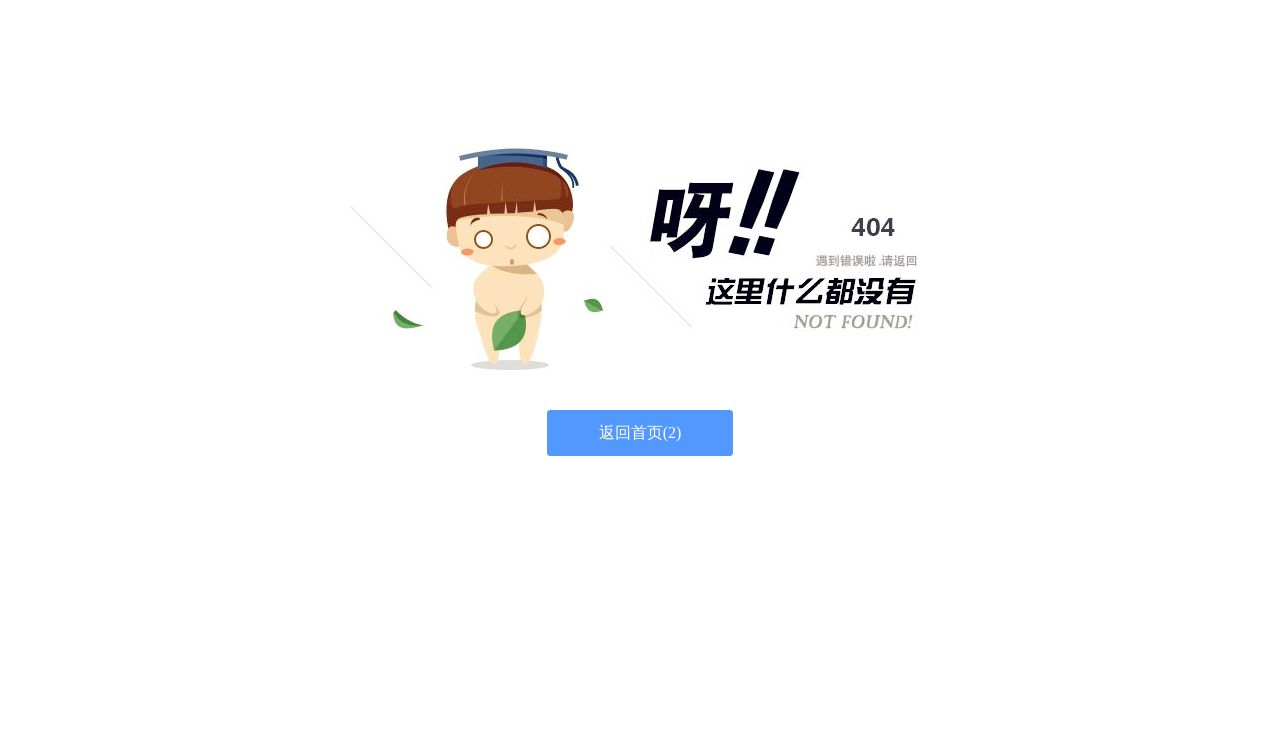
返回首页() (640, 432)
